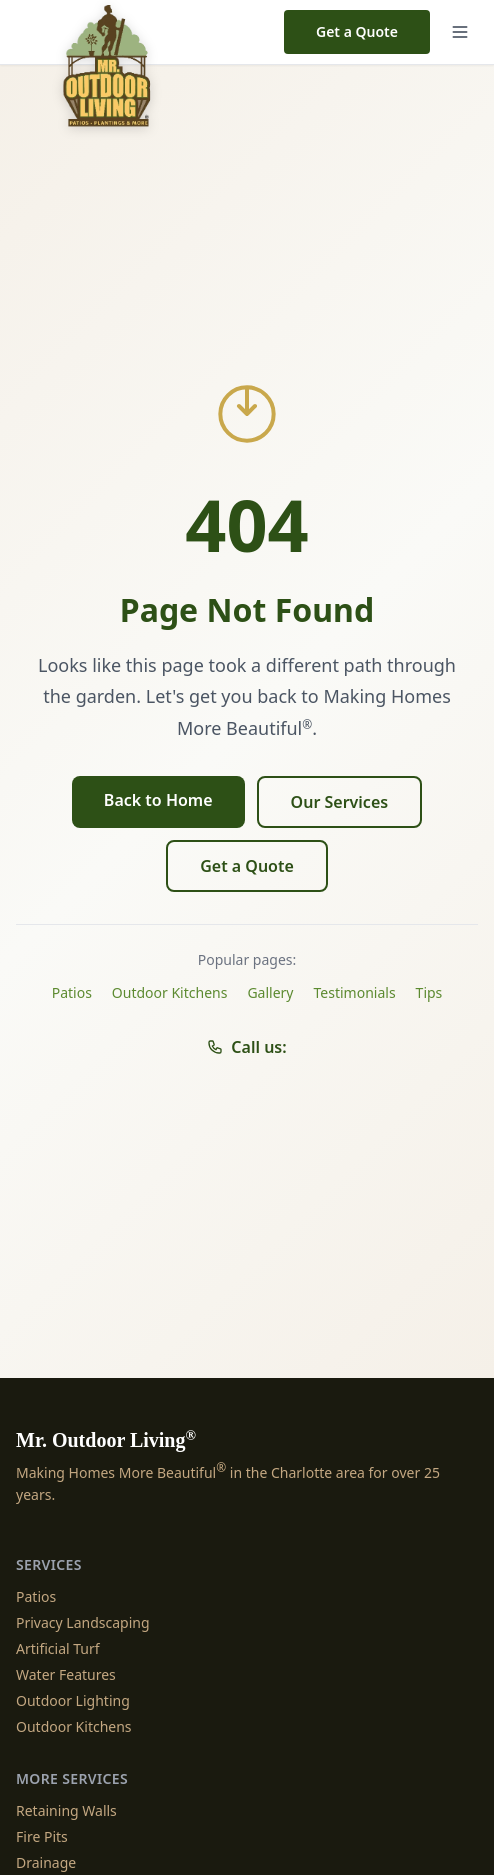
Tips (429, 992)
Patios (72, 992)
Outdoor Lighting (73, 1700)
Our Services (340, 802)
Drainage (46, 1862)
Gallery (270, 992)
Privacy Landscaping (83, 1622)
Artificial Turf (58, 1648)
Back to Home (158, 800)
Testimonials (355, 992)
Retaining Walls (66, 1810)
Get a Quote (357, 31)
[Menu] (460, 32)
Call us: (246, 1047)
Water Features (66, 1674)
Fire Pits (42, 1836)
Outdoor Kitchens (170, 992)
